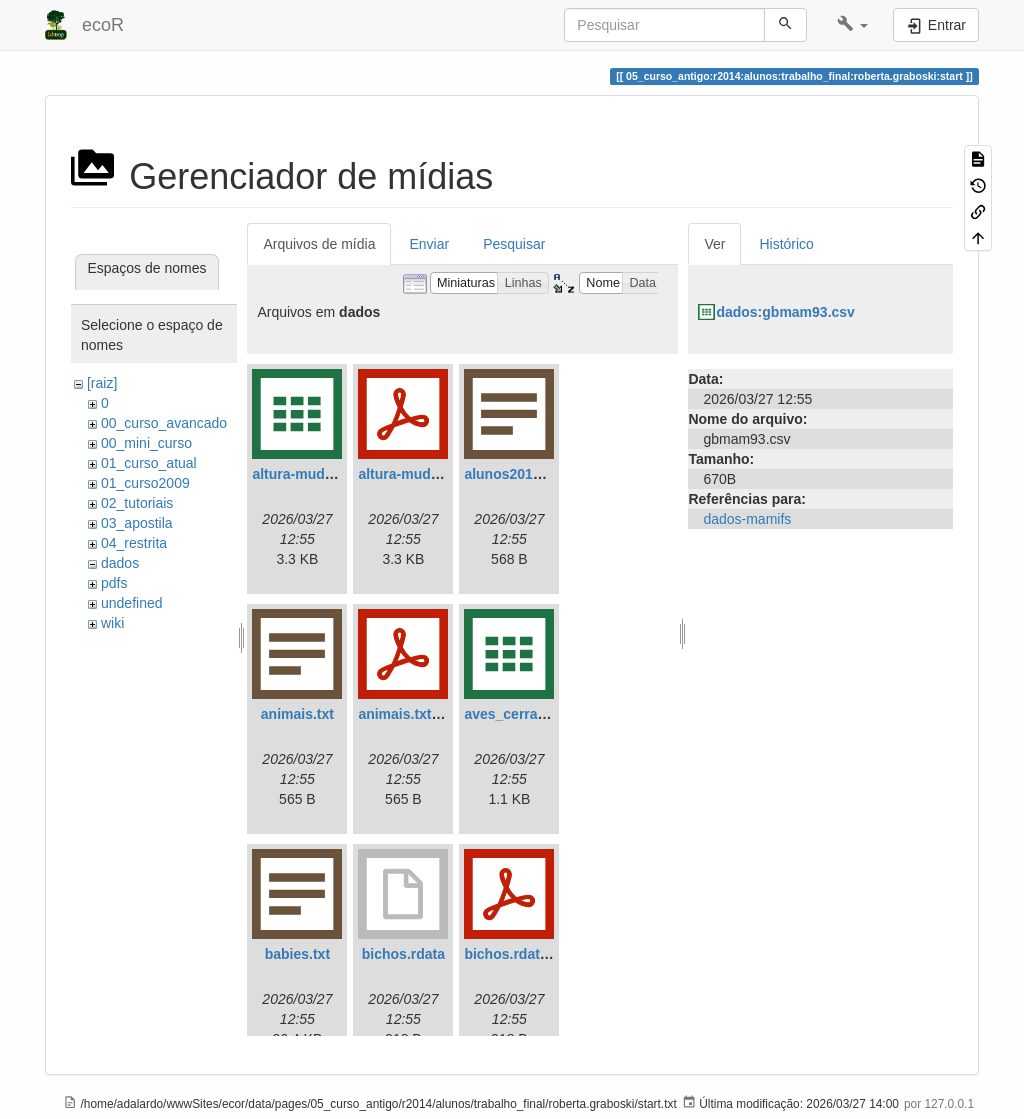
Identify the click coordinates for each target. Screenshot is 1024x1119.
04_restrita (134, 543)
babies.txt (297, 954)
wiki (112, 623)
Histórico (786, 244)
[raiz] (102, 383)
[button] (852, 25)
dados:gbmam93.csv (785, 312)
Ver (714, 244)
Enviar (429, 244)
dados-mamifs (747, 519)
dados (120, 563)
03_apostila (137, 523)
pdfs (114, 583)
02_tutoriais (137, 503)
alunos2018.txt (512, 474)
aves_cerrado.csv (523, 714)
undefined (132, 603)
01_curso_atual (149, 463)
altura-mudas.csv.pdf (428, 474)
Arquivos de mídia (319, 244)
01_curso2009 (145, 483)
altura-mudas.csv (309, 474)
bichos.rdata (403, 954)
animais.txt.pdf (407, 714)
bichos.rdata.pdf (518, 954)
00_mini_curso (146, 443)
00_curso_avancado (164, 423)
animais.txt (297, 714)
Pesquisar (514, 244)
